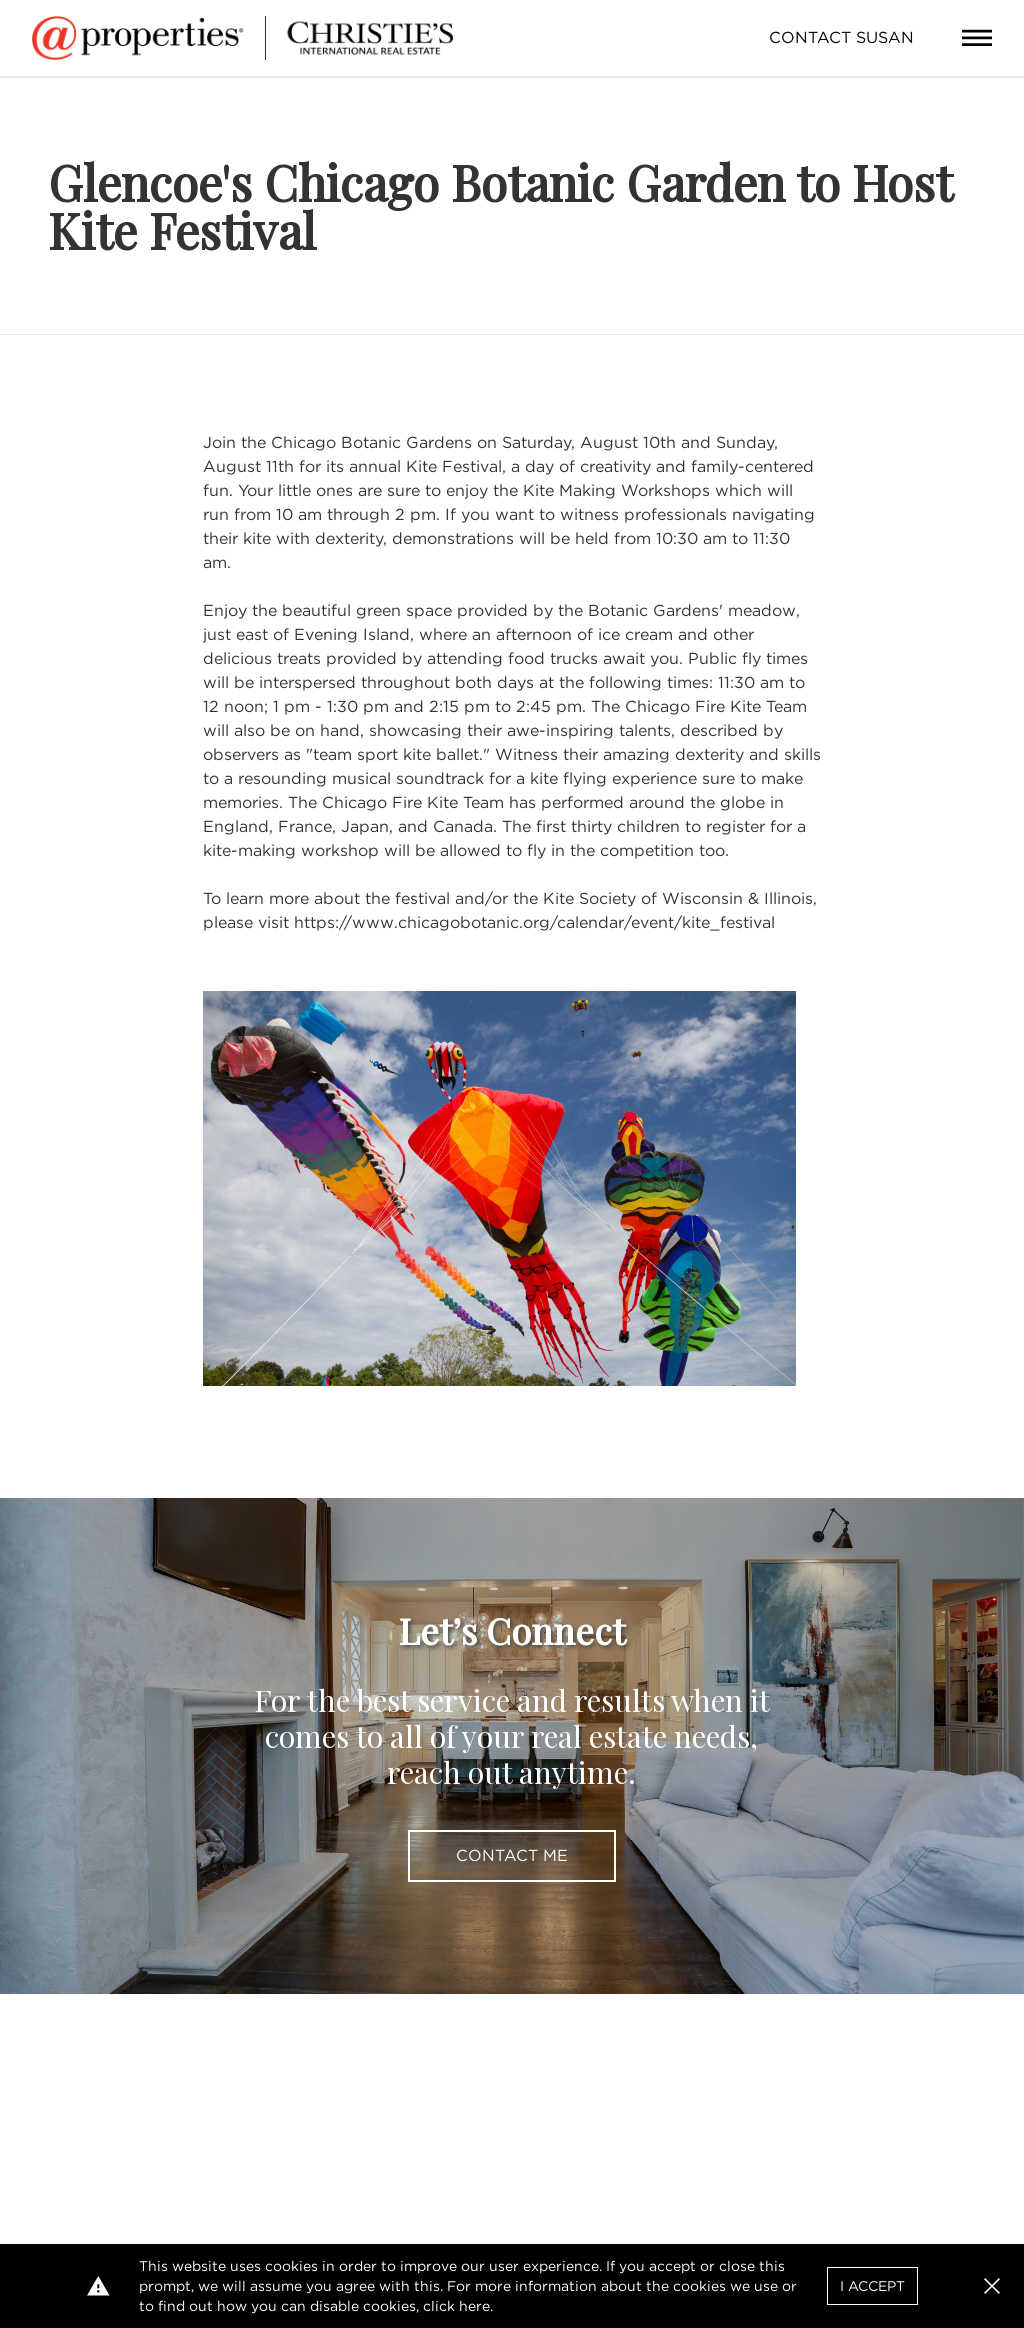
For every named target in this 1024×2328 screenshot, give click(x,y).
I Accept (872, 2286)
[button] (992, 2286)
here (474, 2306)
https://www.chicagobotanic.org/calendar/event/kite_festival (534, 922)
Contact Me (512, 1855)
